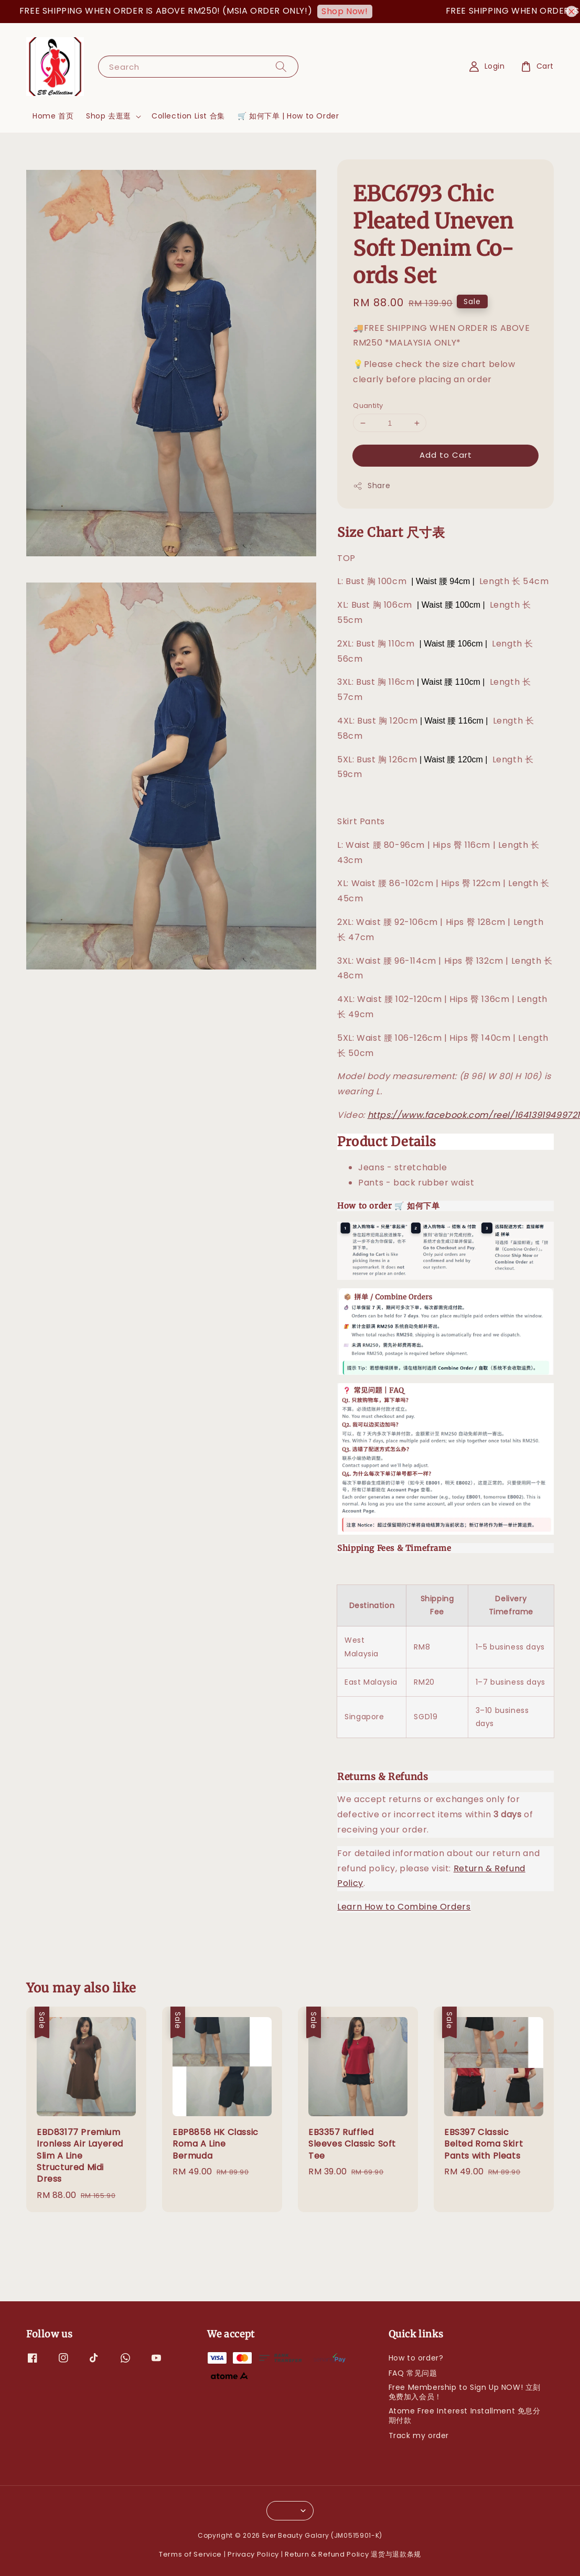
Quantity (368, 406)
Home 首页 (53, 116)
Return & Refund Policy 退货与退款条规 (353, 2554)
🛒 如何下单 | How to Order (288, 116)
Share (371, 485)
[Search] (281, 66)
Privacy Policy (253, 2554)
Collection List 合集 (188, 116)
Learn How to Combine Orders (403, 1907)
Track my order (419, 2435)
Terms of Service (190, 2554)
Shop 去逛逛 (108, 116)
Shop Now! (355, 11)
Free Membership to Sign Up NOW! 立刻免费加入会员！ (465, 2392)
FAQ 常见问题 (413, 2373)
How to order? (416, 2358)
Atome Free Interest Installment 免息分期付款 (465, 2416)
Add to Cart (446, 454)
